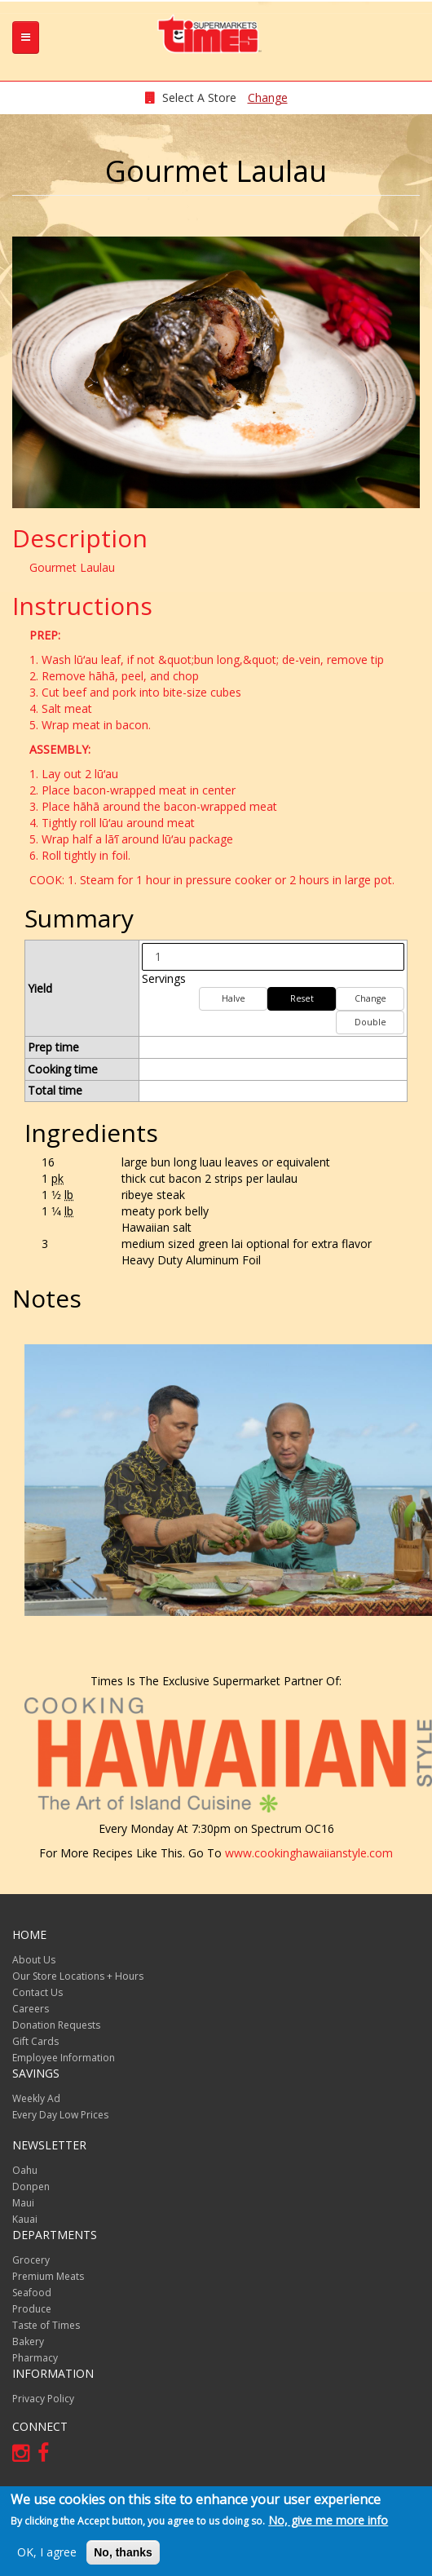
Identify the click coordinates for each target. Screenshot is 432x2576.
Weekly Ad (36, 2098)
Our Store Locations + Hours (77, 1976)
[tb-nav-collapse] (25, 37)
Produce (31, 2309)
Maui (23, 2203)
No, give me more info (328, 2520)
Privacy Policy (43, 2399)
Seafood (31, 2292)
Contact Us (37, 1992)
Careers (30, 2009)
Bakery (28, 2341)
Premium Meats (48, 2276)
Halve (233, 998)
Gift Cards (35, 2041)
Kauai (24, 2219)
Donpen (31, 2186)
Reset (302, 998)
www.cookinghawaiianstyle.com (309, 1853)
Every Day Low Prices (60, 2115)
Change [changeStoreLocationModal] (268, 97)
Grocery (31, 2260)
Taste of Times (46, 2325)
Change (370, 998)
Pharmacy (35, 2358)
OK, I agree (47, 2552)
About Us (33, 1960)
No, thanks (123, 2552)
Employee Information (63, 2058)
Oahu (24, 2170)
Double (370, 1022)
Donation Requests (56, 2025)
